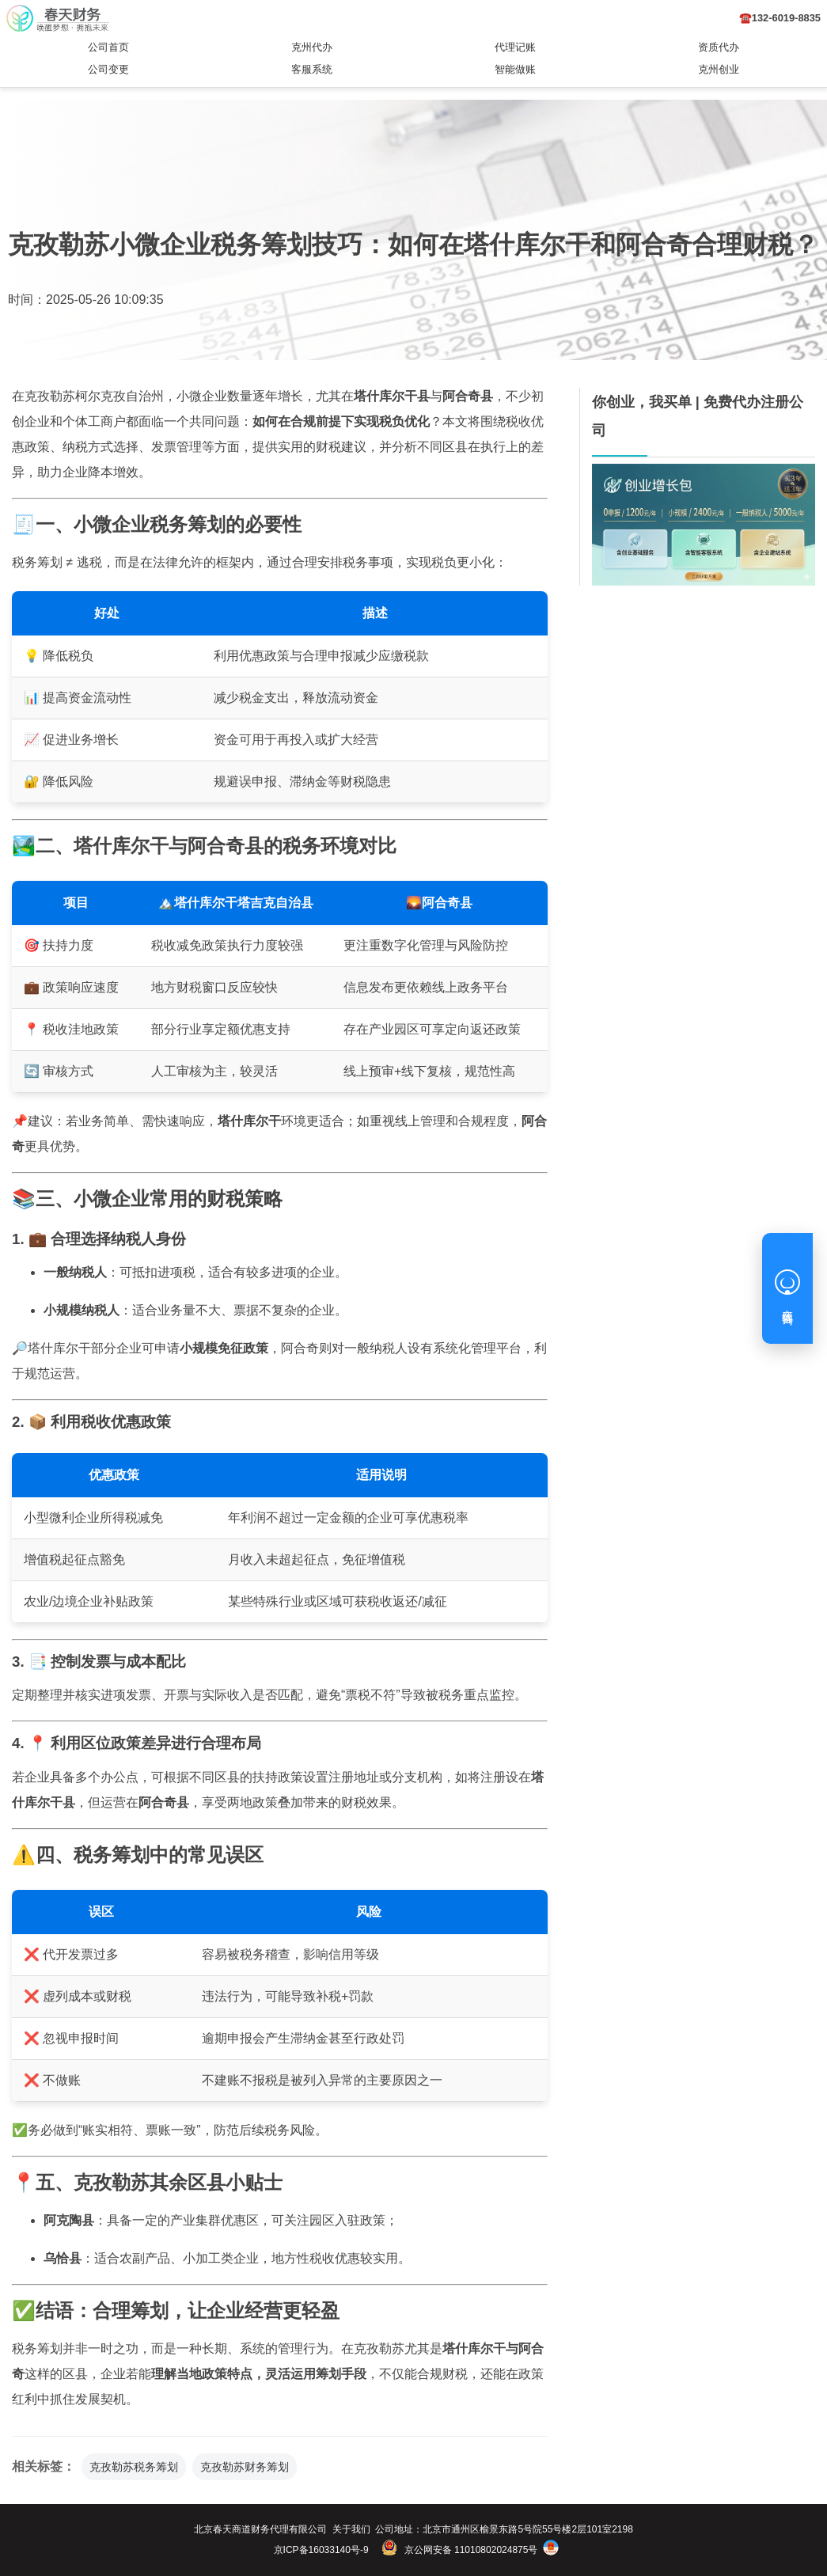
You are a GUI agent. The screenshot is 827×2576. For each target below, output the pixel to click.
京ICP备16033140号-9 (321, 2549)
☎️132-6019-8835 (779, 18)
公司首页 (108, 47)
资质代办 (718, 47)
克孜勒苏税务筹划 (133, 2466)
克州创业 (718, 69)
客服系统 (311, 69)
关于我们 (351, 2529)
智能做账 (515, 69)
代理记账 (515, 47)
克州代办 (311, 47)
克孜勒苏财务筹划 (244, 2466)
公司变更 (108, 69)
